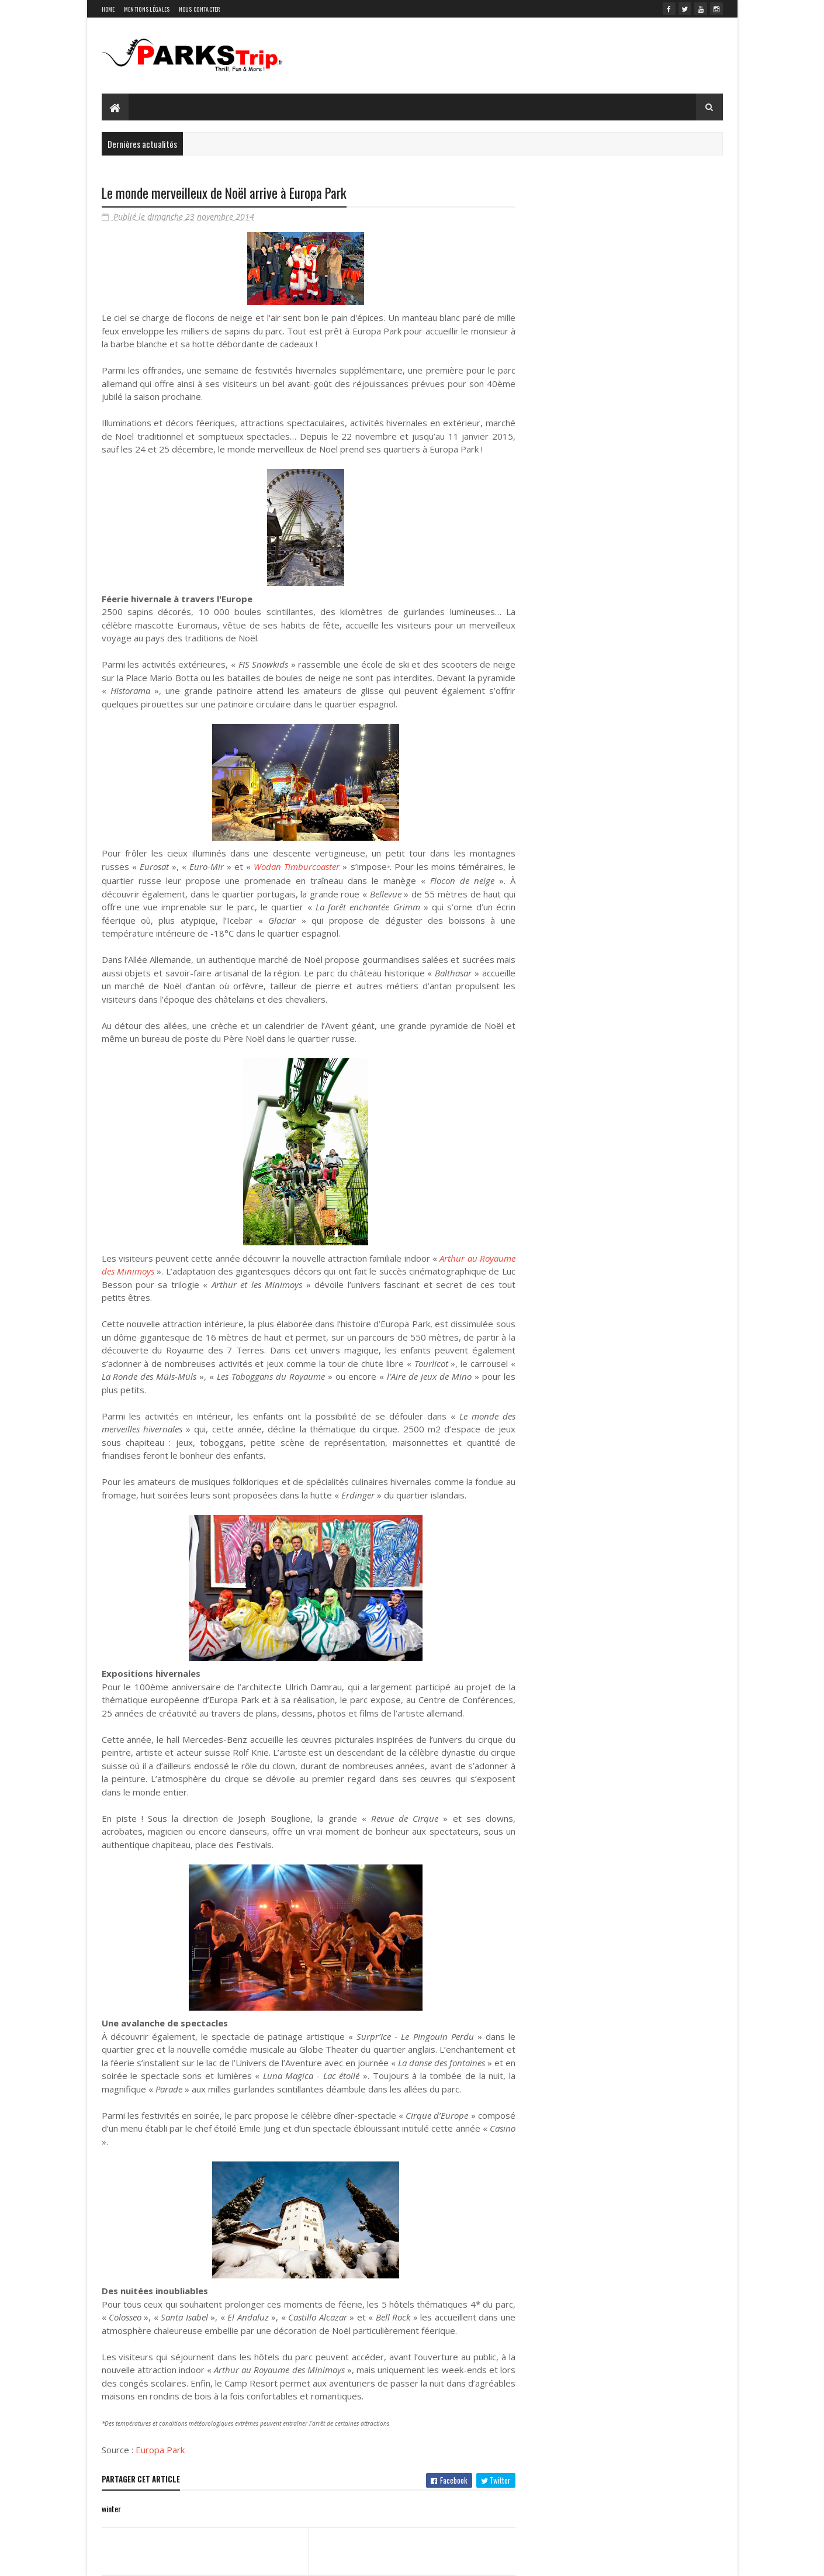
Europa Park (160, 2450)
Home (108, 9)
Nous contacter (199, 9)
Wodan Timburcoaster (297, 866)
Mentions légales (147, 9)
